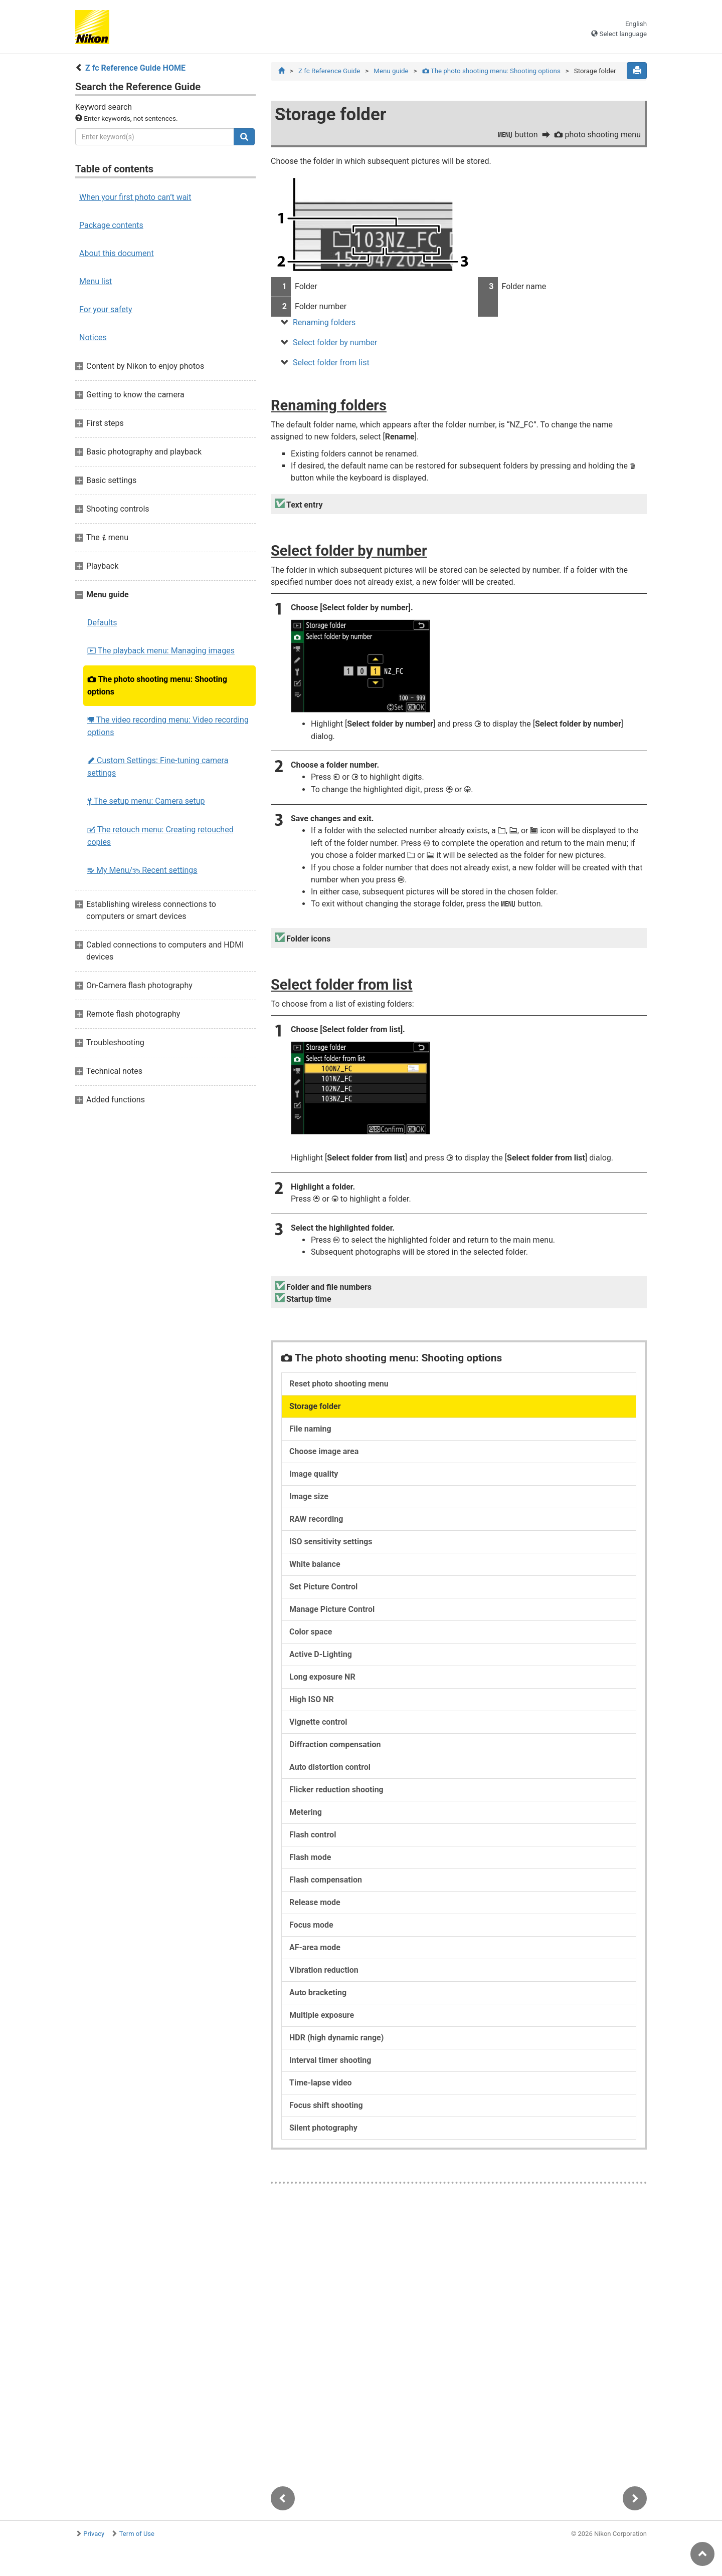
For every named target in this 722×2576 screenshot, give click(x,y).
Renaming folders (324, 323)
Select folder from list (331, 363)
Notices (93, 337)
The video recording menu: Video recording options (168, 726)
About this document (116, 253)
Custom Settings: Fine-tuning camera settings (157, 767)
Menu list (95, 281)
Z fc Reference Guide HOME (135, 68)
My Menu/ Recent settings (142, 870)
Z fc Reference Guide (329, 71)
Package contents (111, 225)
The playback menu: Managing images (161, 650)
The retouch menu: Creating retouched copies (160, 836)
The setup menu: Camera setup (146, 801)
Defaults (102, 622)
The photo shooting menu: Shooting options (157, 685)
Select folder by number (335, 343)
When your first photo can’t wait (135, 197)
